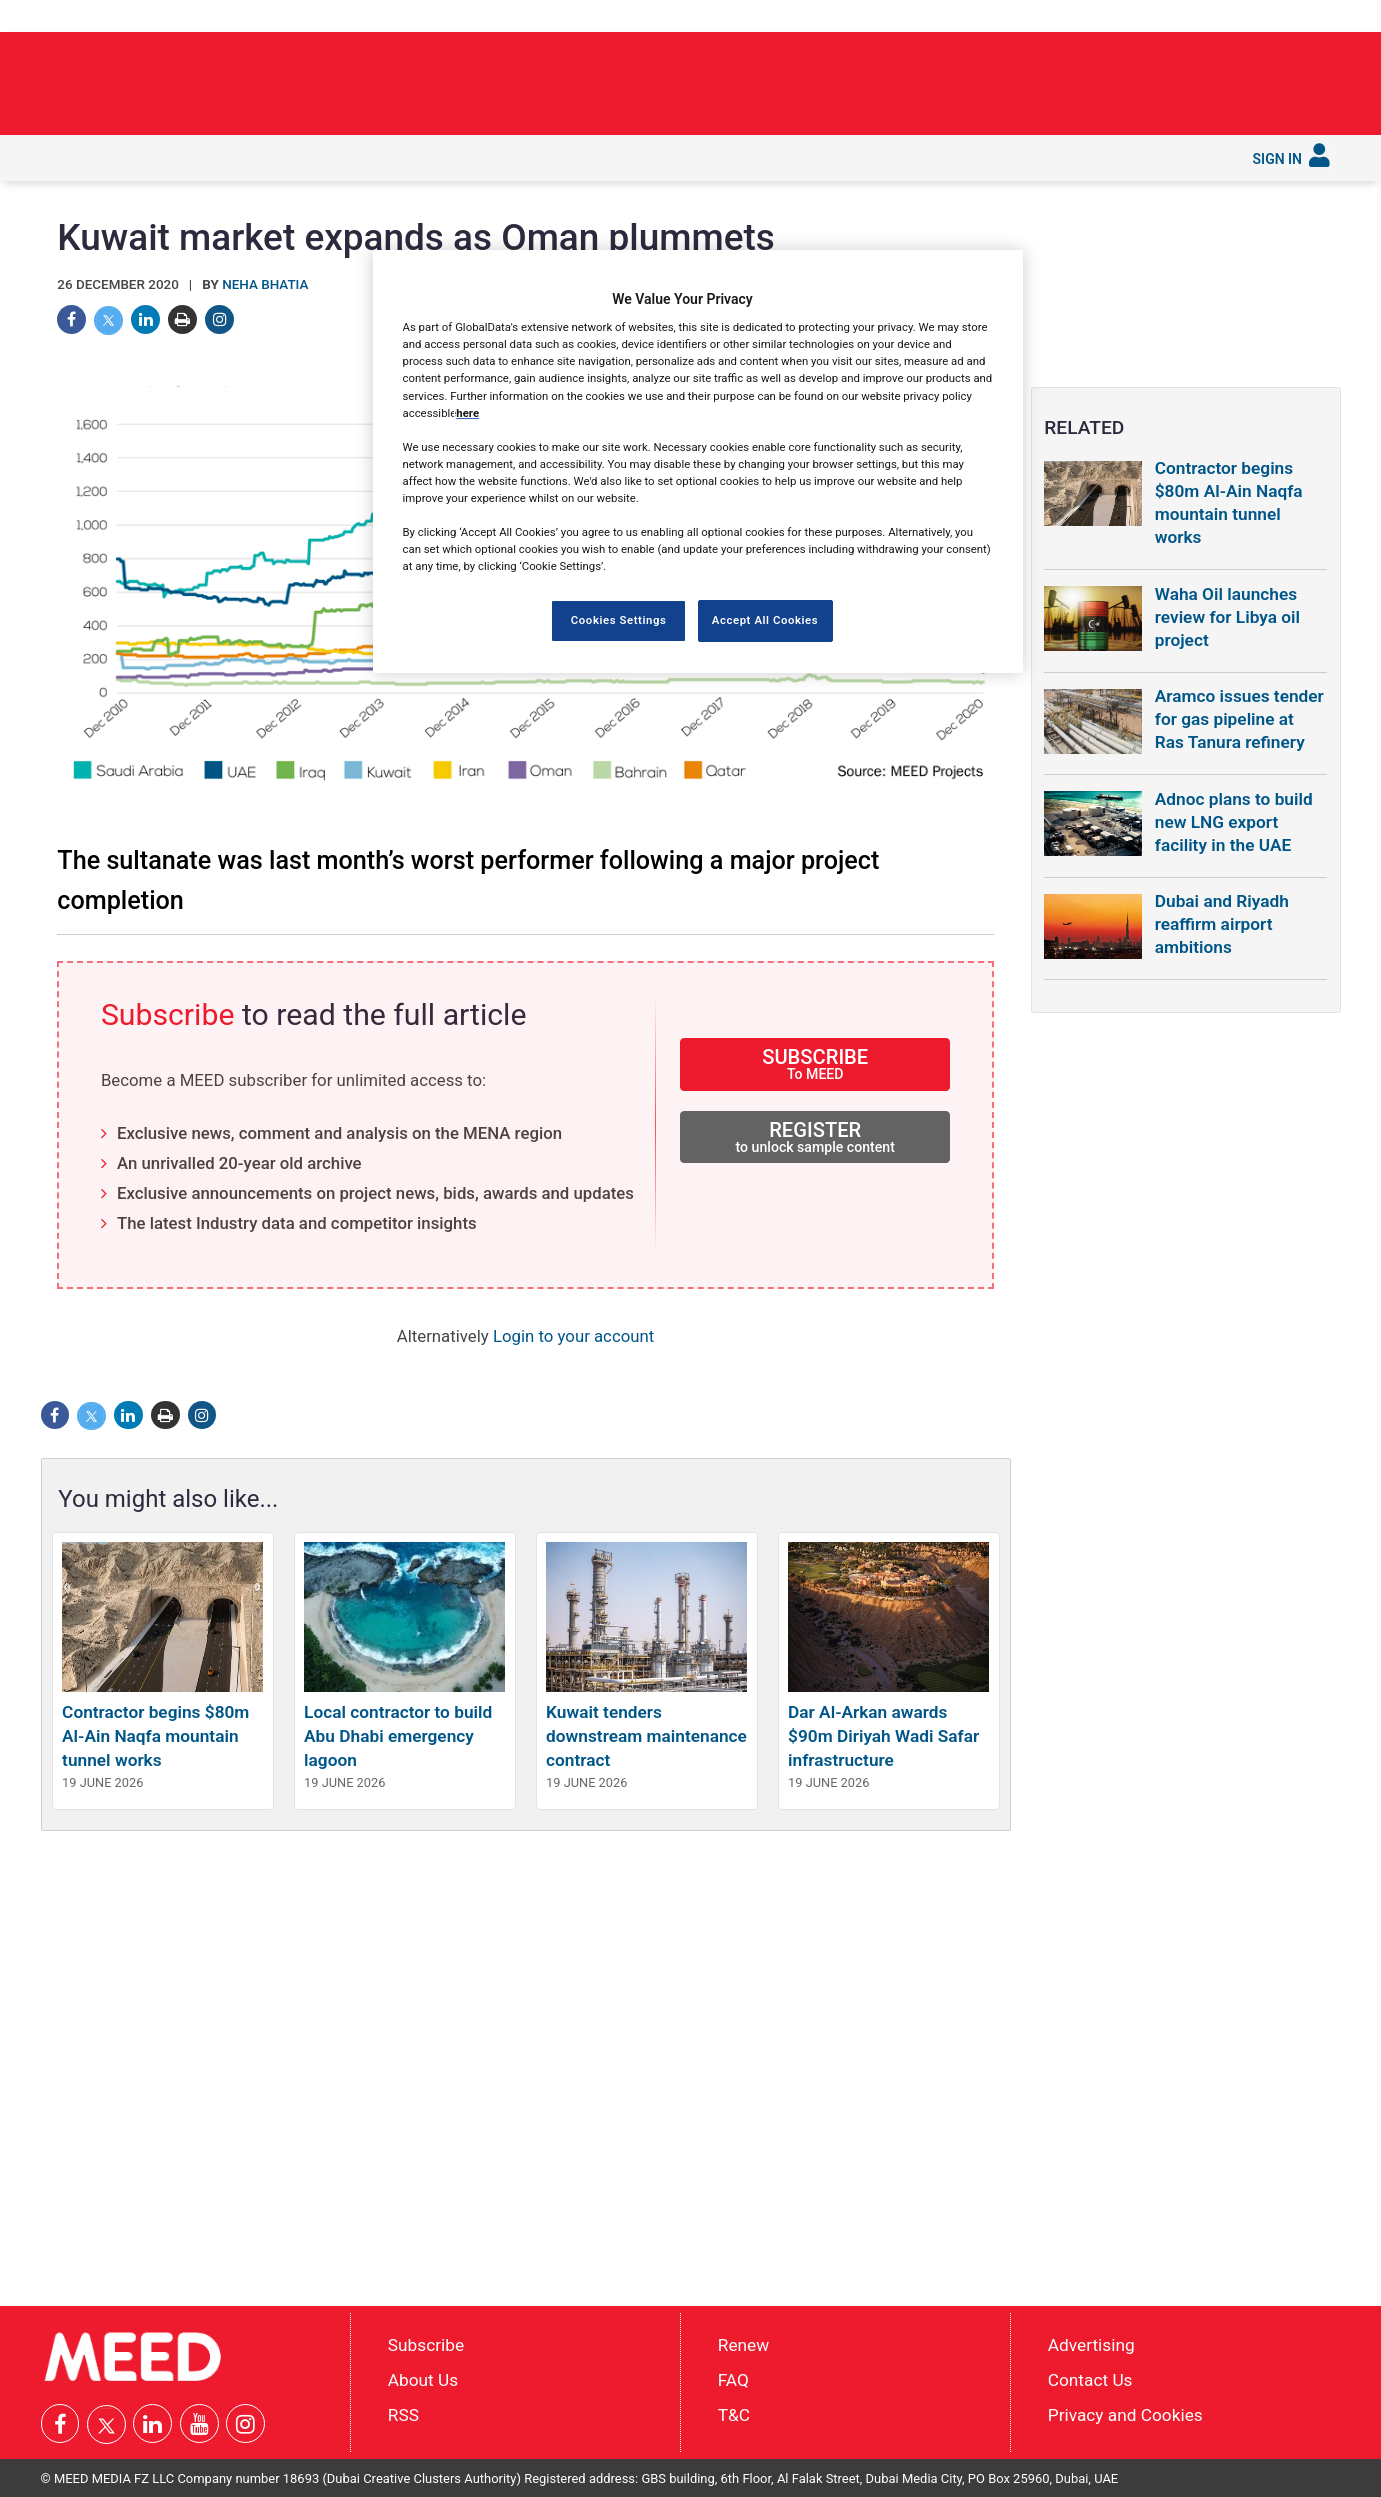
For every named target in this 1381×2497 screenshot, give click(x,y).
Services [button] (730, 156)
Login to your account (573, 1336)
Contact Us (1090, 2380)
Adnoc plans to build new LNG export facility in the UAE (1234, 822)
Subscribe (822, 156)
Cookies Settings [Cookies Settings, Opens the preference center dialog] (619, 620)
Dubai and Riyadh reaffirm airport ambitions (1222, 924)
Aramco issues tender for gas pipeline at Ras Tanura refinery (1239, 719)
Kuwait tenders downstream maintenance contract (646, 1736)
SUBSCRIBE (815, 1063)
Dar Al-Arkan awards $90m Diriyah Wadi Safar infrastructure (883, 1736)
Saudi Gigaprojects (515, 156)
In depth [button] (202, 156)
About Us (423, 2380)
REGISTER (815, 1136)
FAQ (733, 2380)
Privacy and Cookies (1125, 2414)
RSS (403, 2414)
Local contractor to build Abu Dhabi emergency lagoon (398, 1736)
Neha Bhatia (265, 284)
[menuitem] (69, 158)
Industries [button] (292, 156)
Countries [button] (389, 156)
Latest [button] (124, 156)
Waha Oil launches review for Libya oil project (1227, 617)
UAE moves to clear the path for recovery (1101, 77)
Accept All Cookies (765, 620)
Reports (640, 156)
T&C (734, 2414)
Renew (743, 2345)
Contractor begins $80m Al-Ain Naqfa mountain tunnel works (155, 1736)
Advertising (1091, 2345)
